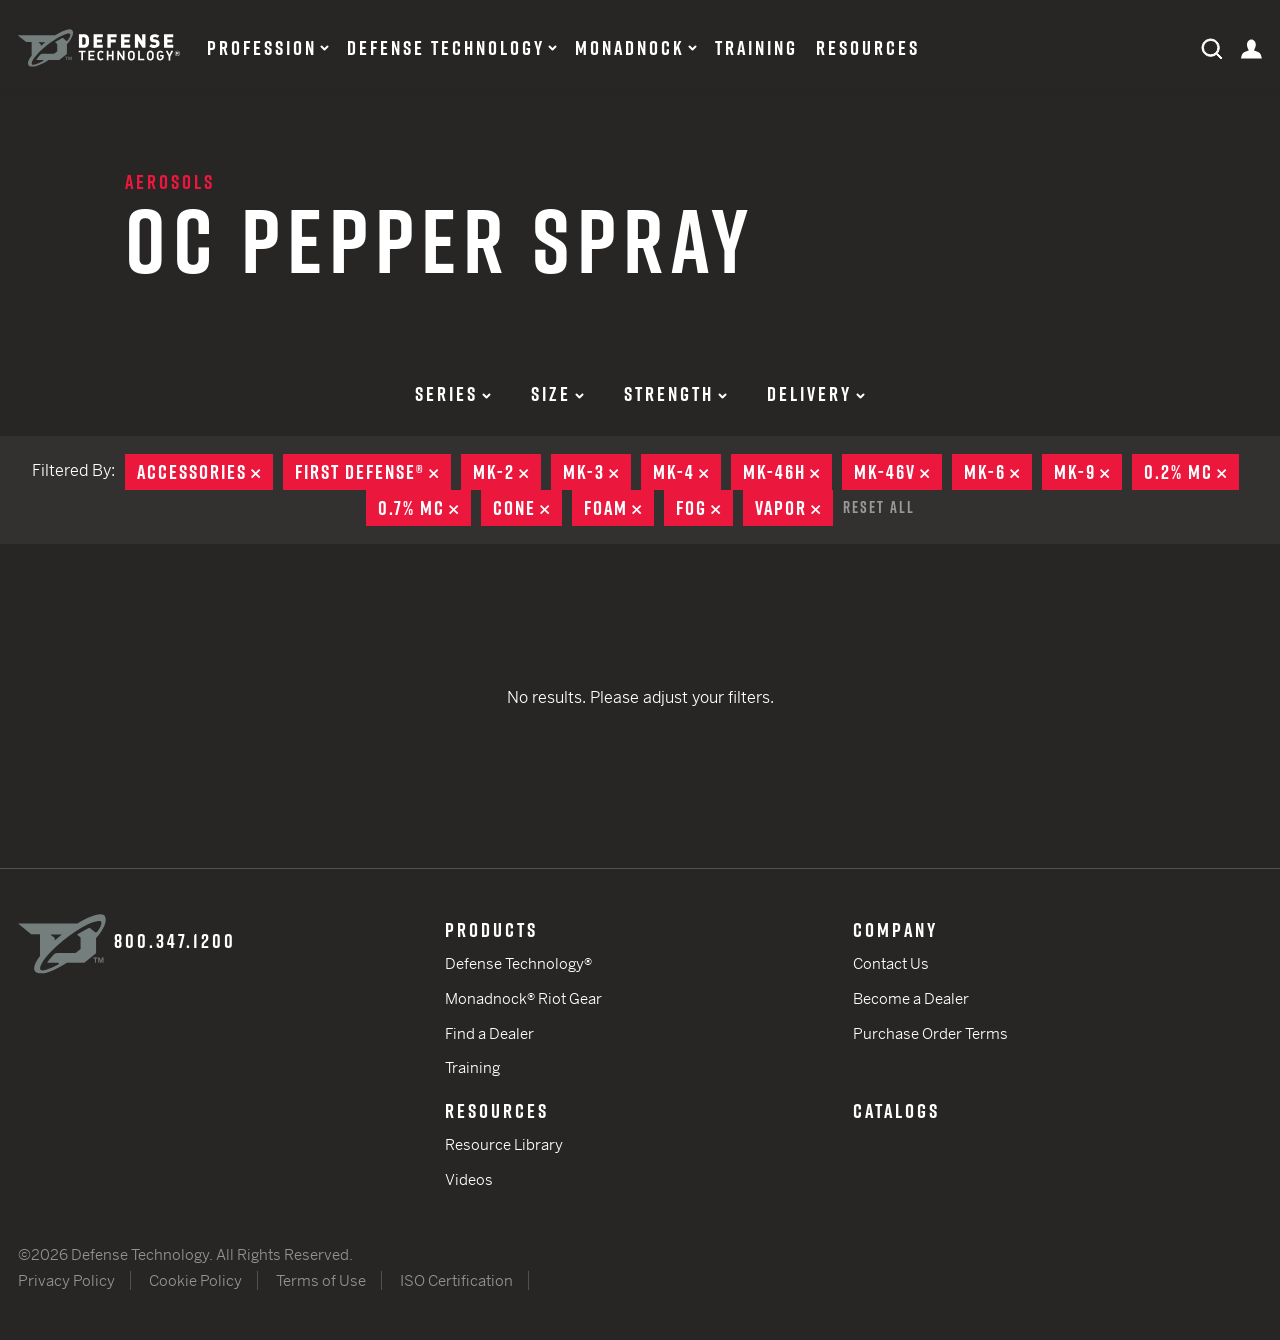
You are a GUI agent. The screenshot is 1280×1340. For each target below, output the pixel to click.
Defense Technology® (518, 963)
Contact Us (891, 963)
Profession (262, 48)
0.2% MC (1191, 472)
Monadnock (630, 48)
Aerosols (170, 182)
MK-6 (998, 472)
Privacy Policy (66, 1280)
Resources (868, 48)
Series (453, 394)
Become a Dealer (911, 998)
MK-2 (507, 472)
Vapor (794, 508)
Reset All (879, 507)
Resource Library (504, 1144)
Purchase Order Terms (930, 1033)
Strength (675, 394)
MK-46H (787, 472)
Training (756, 48)
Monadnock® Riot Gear (523, 998)
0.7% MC (424, 508)
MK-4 (687, 472)
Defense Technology (446, 48)
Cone (527, 508)
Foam (619, 508)
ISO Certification (456, 1280)
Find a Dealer (489, 1033)
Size (557, 394)
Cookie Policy (195, 1280)
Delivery (816, 394)
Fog (704, 508)
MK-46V (898, 472)
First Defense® (373, 472)
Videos (469, 1179)
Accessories (205, 472)
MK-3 (597, 472)
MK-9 (1088, 472)
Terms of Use (321, 1280)
